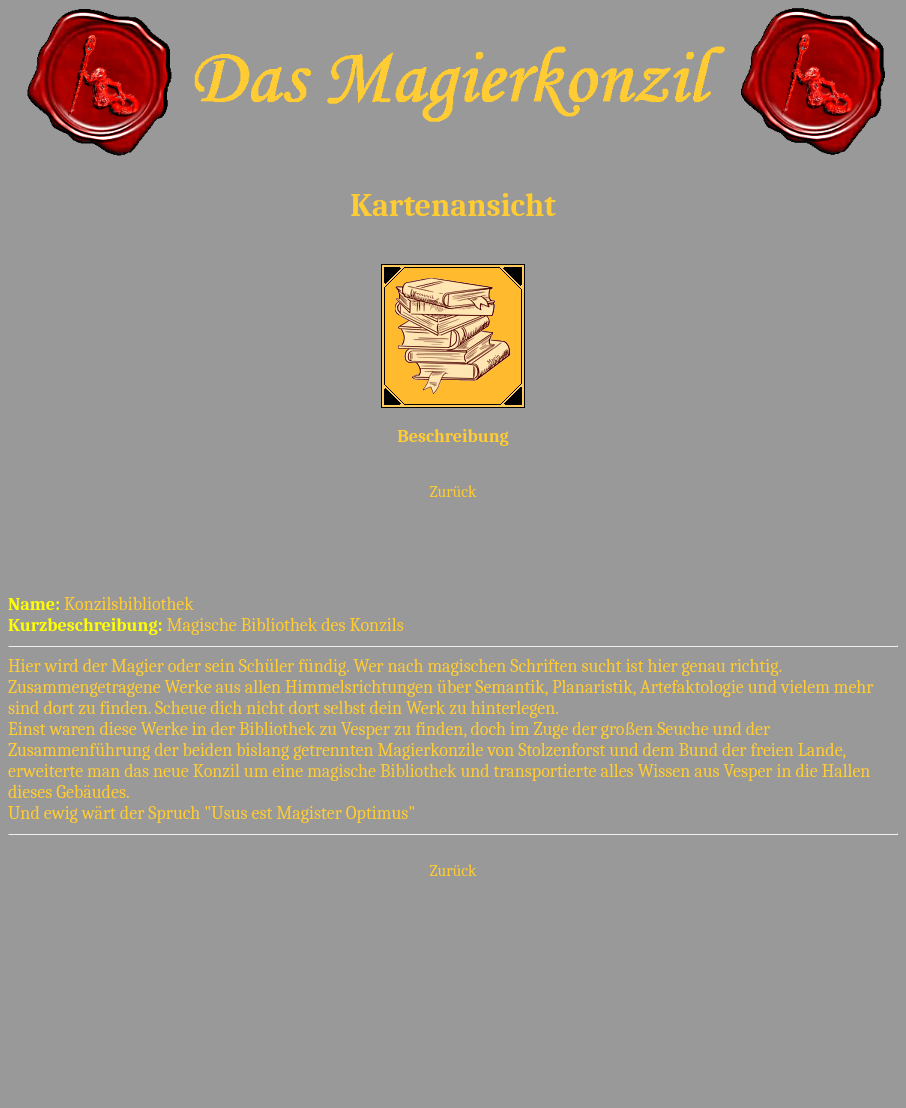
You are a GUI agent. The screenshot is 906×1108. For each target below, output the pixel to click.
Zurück (453, 492)
